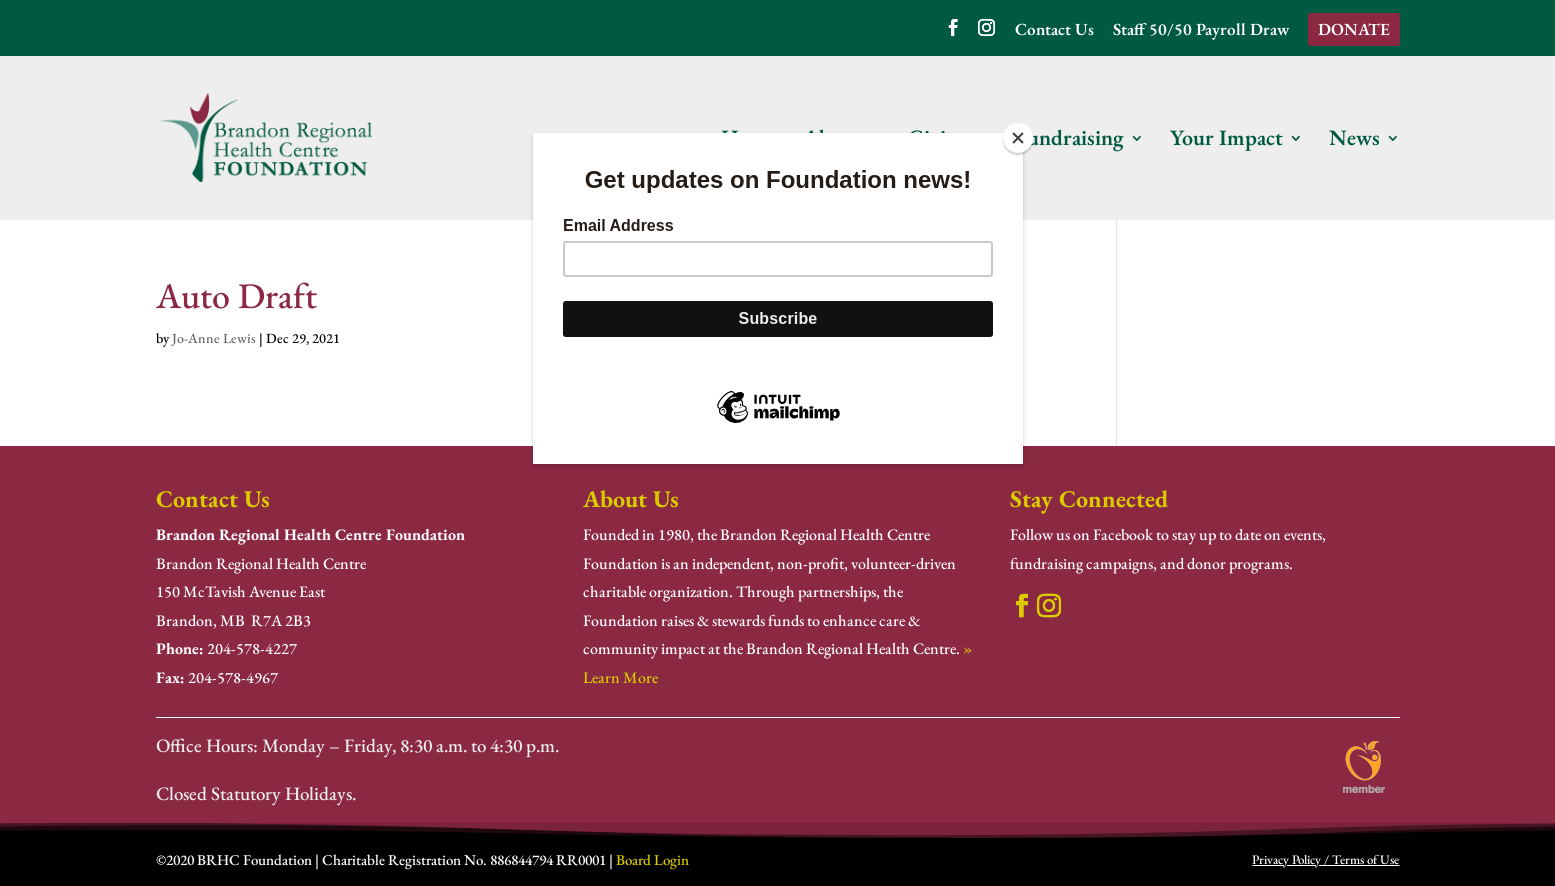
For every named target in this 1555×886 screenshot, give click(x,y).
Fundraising (1069, 141)
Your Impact (1226, 141)
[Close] (1018, 138)
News (1354, 141)
